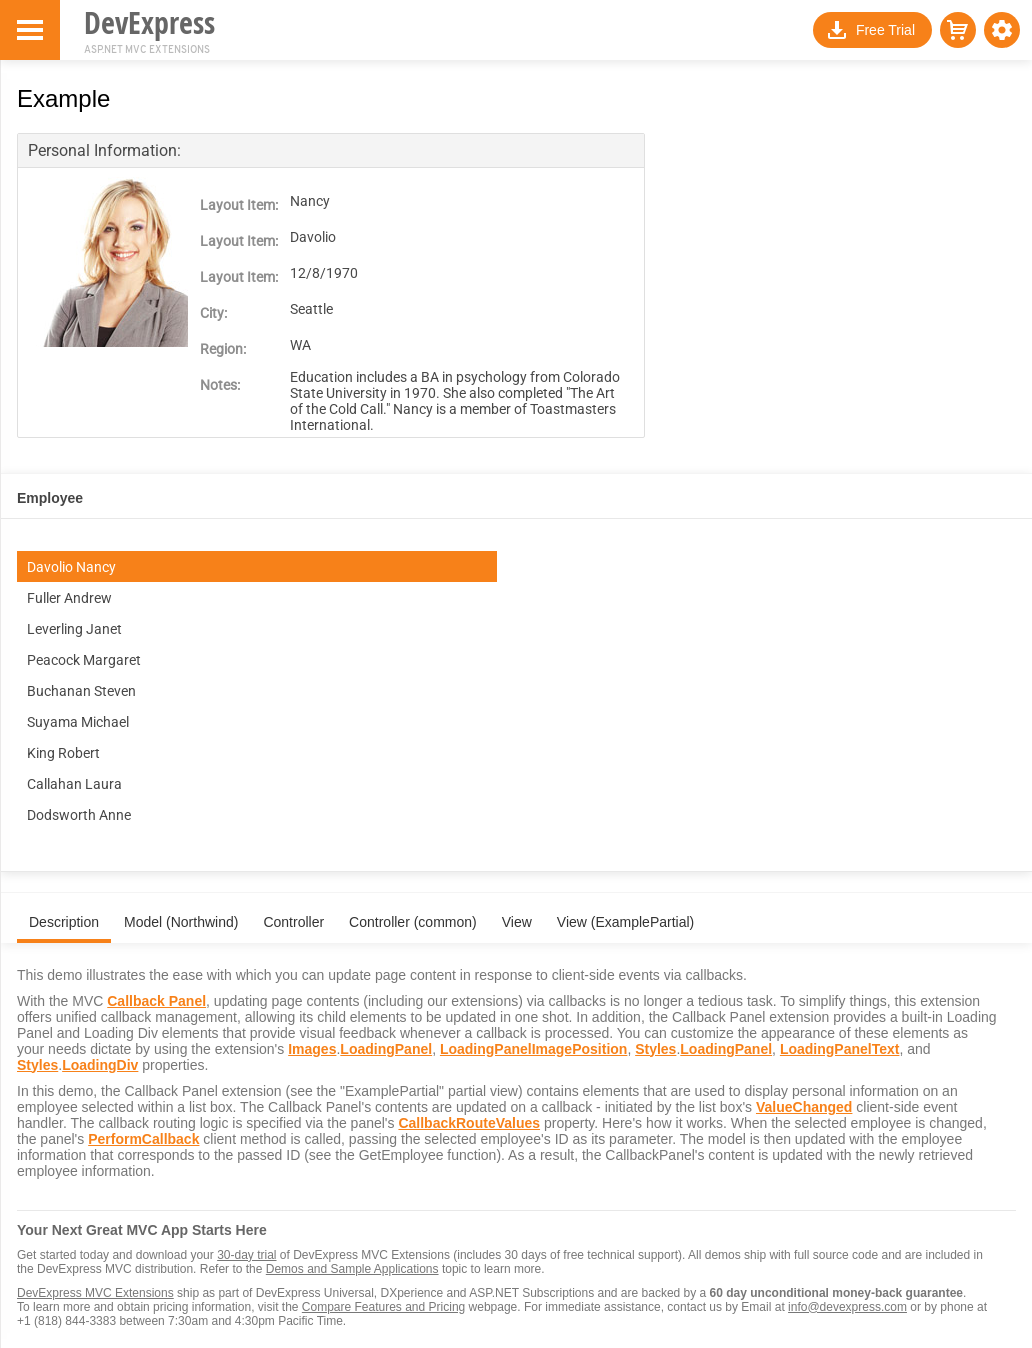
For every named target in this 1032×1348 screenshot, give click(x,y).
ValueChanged (804, 1107)
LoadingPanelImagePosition (533, 1049)
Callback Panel (156, 1001)
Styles (655, 1049)
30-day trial (246, 1255)
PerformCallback (143, 1139)
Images (312, 1049)
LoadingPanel (386, 1049)
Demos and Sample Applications (352, 1269)
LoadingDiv (100, 1065)
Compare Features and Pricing (383, 1307)
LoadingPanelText (840, 1049)
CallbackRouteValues (469, 1123)
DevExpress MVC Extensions (95, 1293)
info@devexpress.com (847, 1307)
